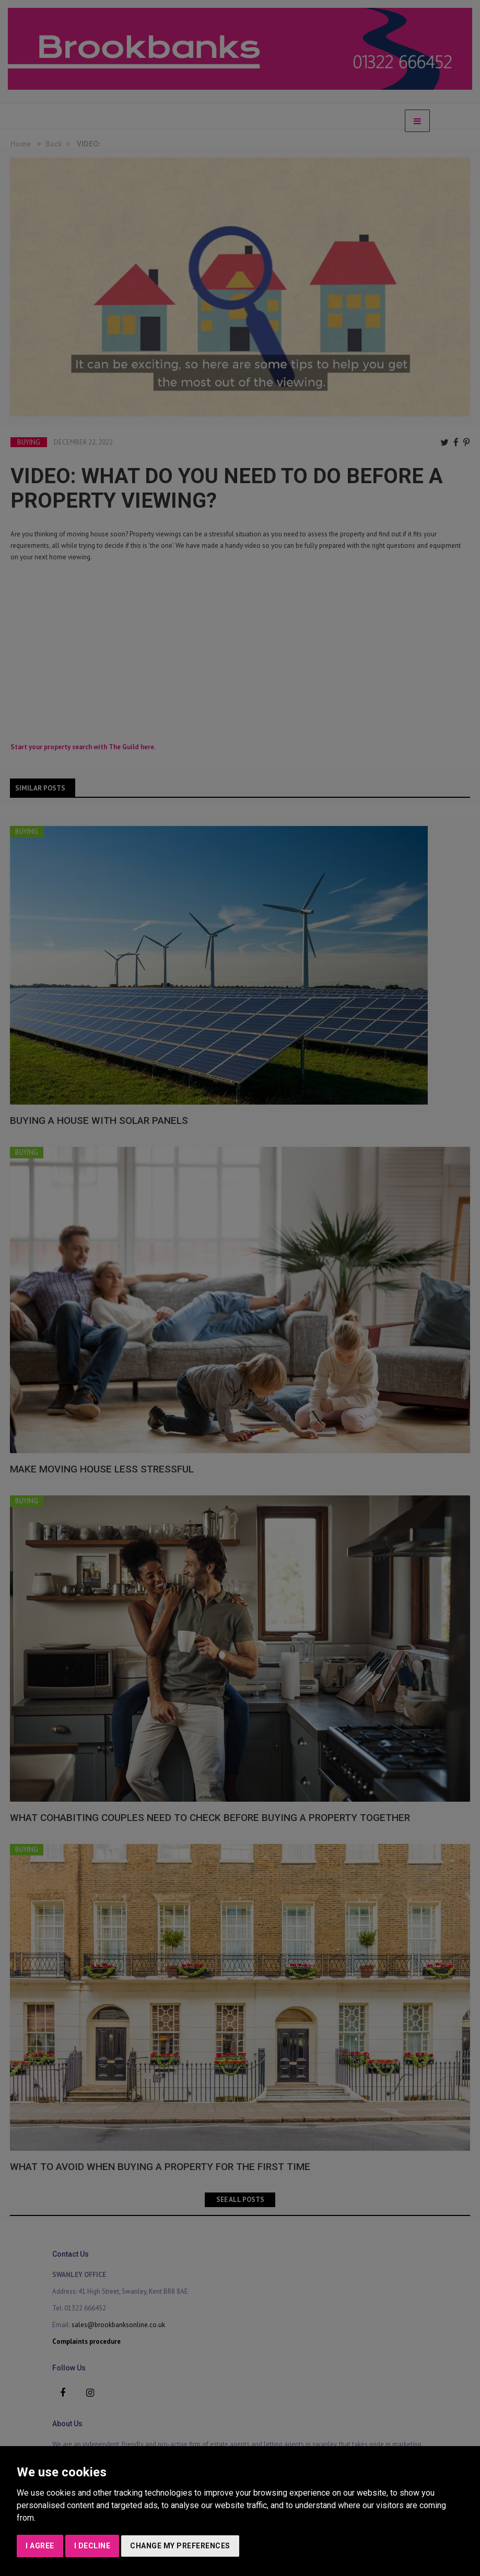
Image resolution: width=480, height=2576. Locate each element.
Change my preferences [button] (180, 2546)
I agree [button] (40, 2546)
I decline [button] (92, 2546)
